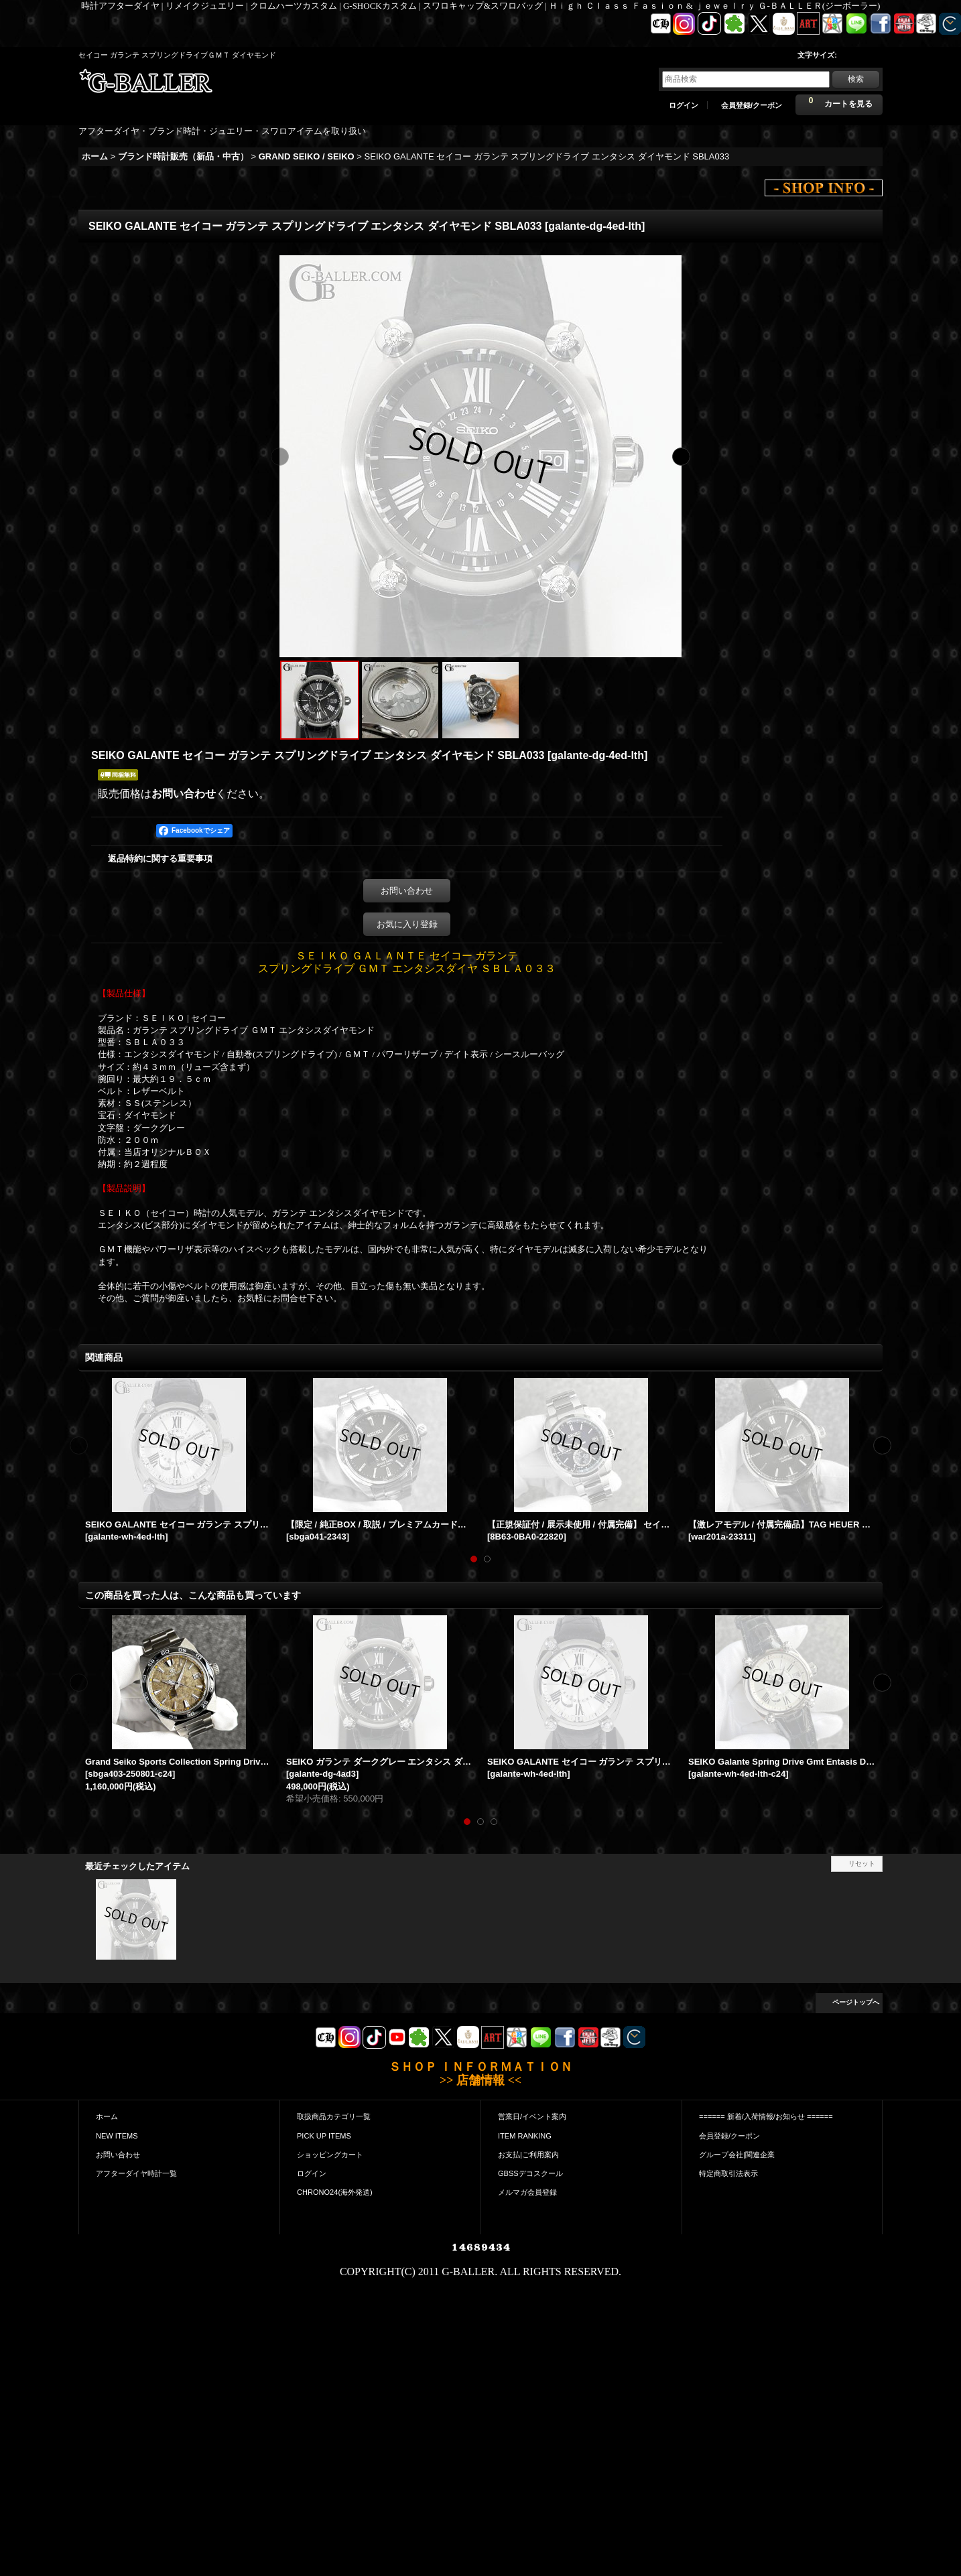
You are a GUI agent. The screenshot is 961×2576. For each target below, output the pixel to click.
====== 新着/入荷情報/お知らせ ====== (766, 2116)
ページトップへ (855, 2002)
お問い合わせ (183, 793)
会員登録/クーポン (751, 105)
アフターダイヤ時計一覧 (136, 2173)
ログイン (683, 105)
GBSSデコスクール (530, 2173)
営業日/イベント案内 (532, 2116)
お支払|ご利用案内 (528, 2155)
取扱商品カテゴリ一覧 (334, 2116)
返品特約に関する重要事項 (160, 859)
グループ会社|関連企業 (737, 2155)
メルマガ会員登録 (527, 2192)
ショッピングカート (330, 2155)
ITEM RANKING (525, 2136)
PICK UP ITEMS (324, 2136)
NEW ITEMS (117, 2136)
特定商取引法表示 (728, 2173)
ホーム (107, 2116)
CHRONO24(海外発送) (335, 2192)
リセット (861, 1863)
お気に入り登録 (407, 924)
